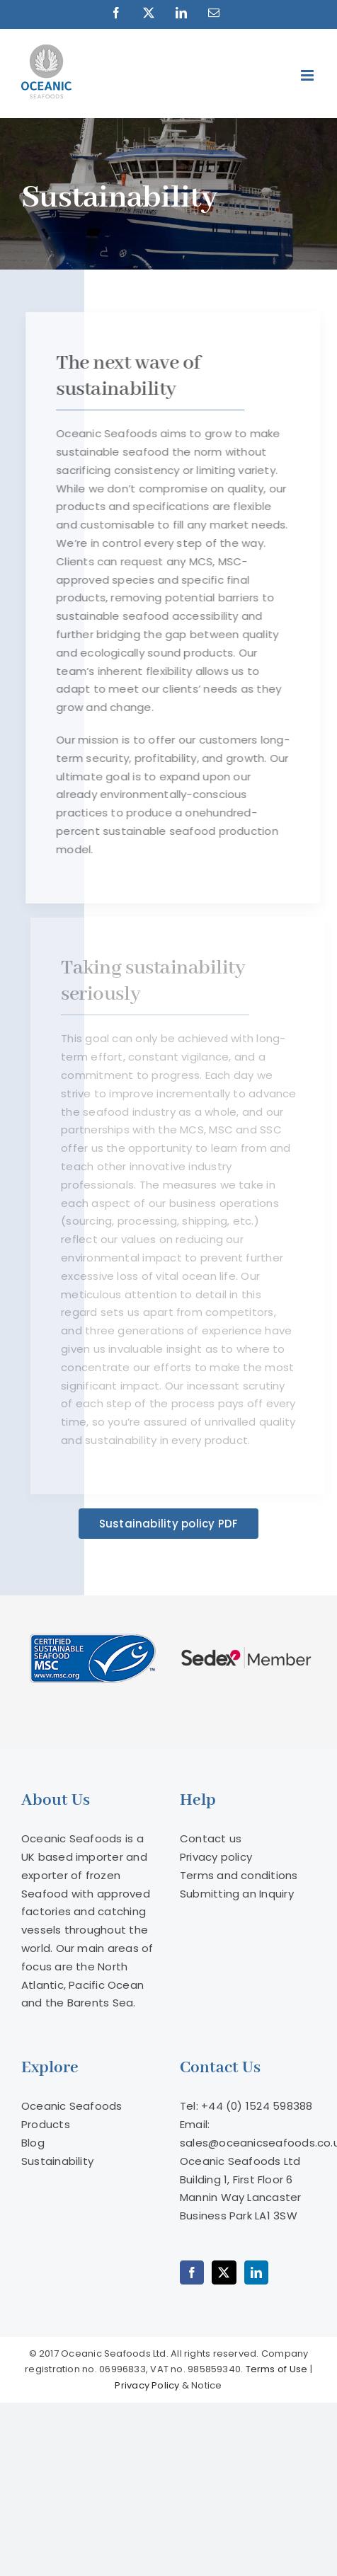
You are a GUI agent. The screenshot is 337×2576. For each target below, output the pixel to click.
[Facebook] (192, 2272)
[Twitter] (224, 2272)
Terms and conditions (239, 1875)
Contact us (210, 1838)
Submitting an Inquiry (237, 1893)
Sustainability (57, 2161)
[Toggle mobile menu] (308, 75)
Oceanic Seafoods (71, 2105)
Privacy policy (216, 1856)
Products (45, 2124)
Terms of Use (277, 2369)
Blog (33, 2142)
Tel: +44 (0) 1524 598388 (246, 2105)
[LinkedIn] (256, 2272)
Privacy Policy (147, 2385)
